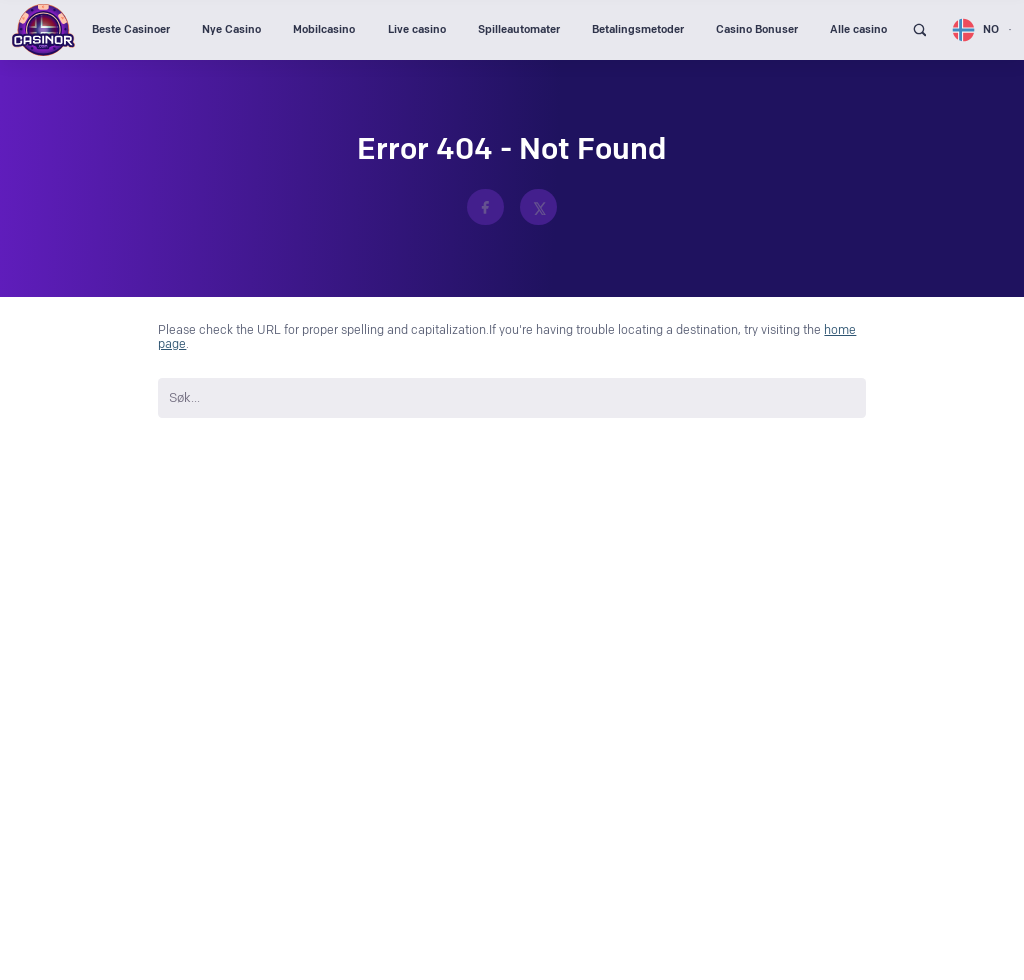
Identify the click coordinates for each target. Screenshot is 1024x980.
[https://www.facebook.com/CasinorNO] (485, 207)
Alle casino (858, 29)
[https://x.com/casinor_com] (538, 207)
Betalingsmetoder (638, 29)
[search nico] (511, 398)
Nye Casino (231, 29)
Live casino (417, 29)
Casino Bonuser (757, 29)
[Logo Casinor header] (43, 30)
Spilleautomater (519, 29)
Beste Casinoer (131, 29)
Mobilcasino (324, 29)
